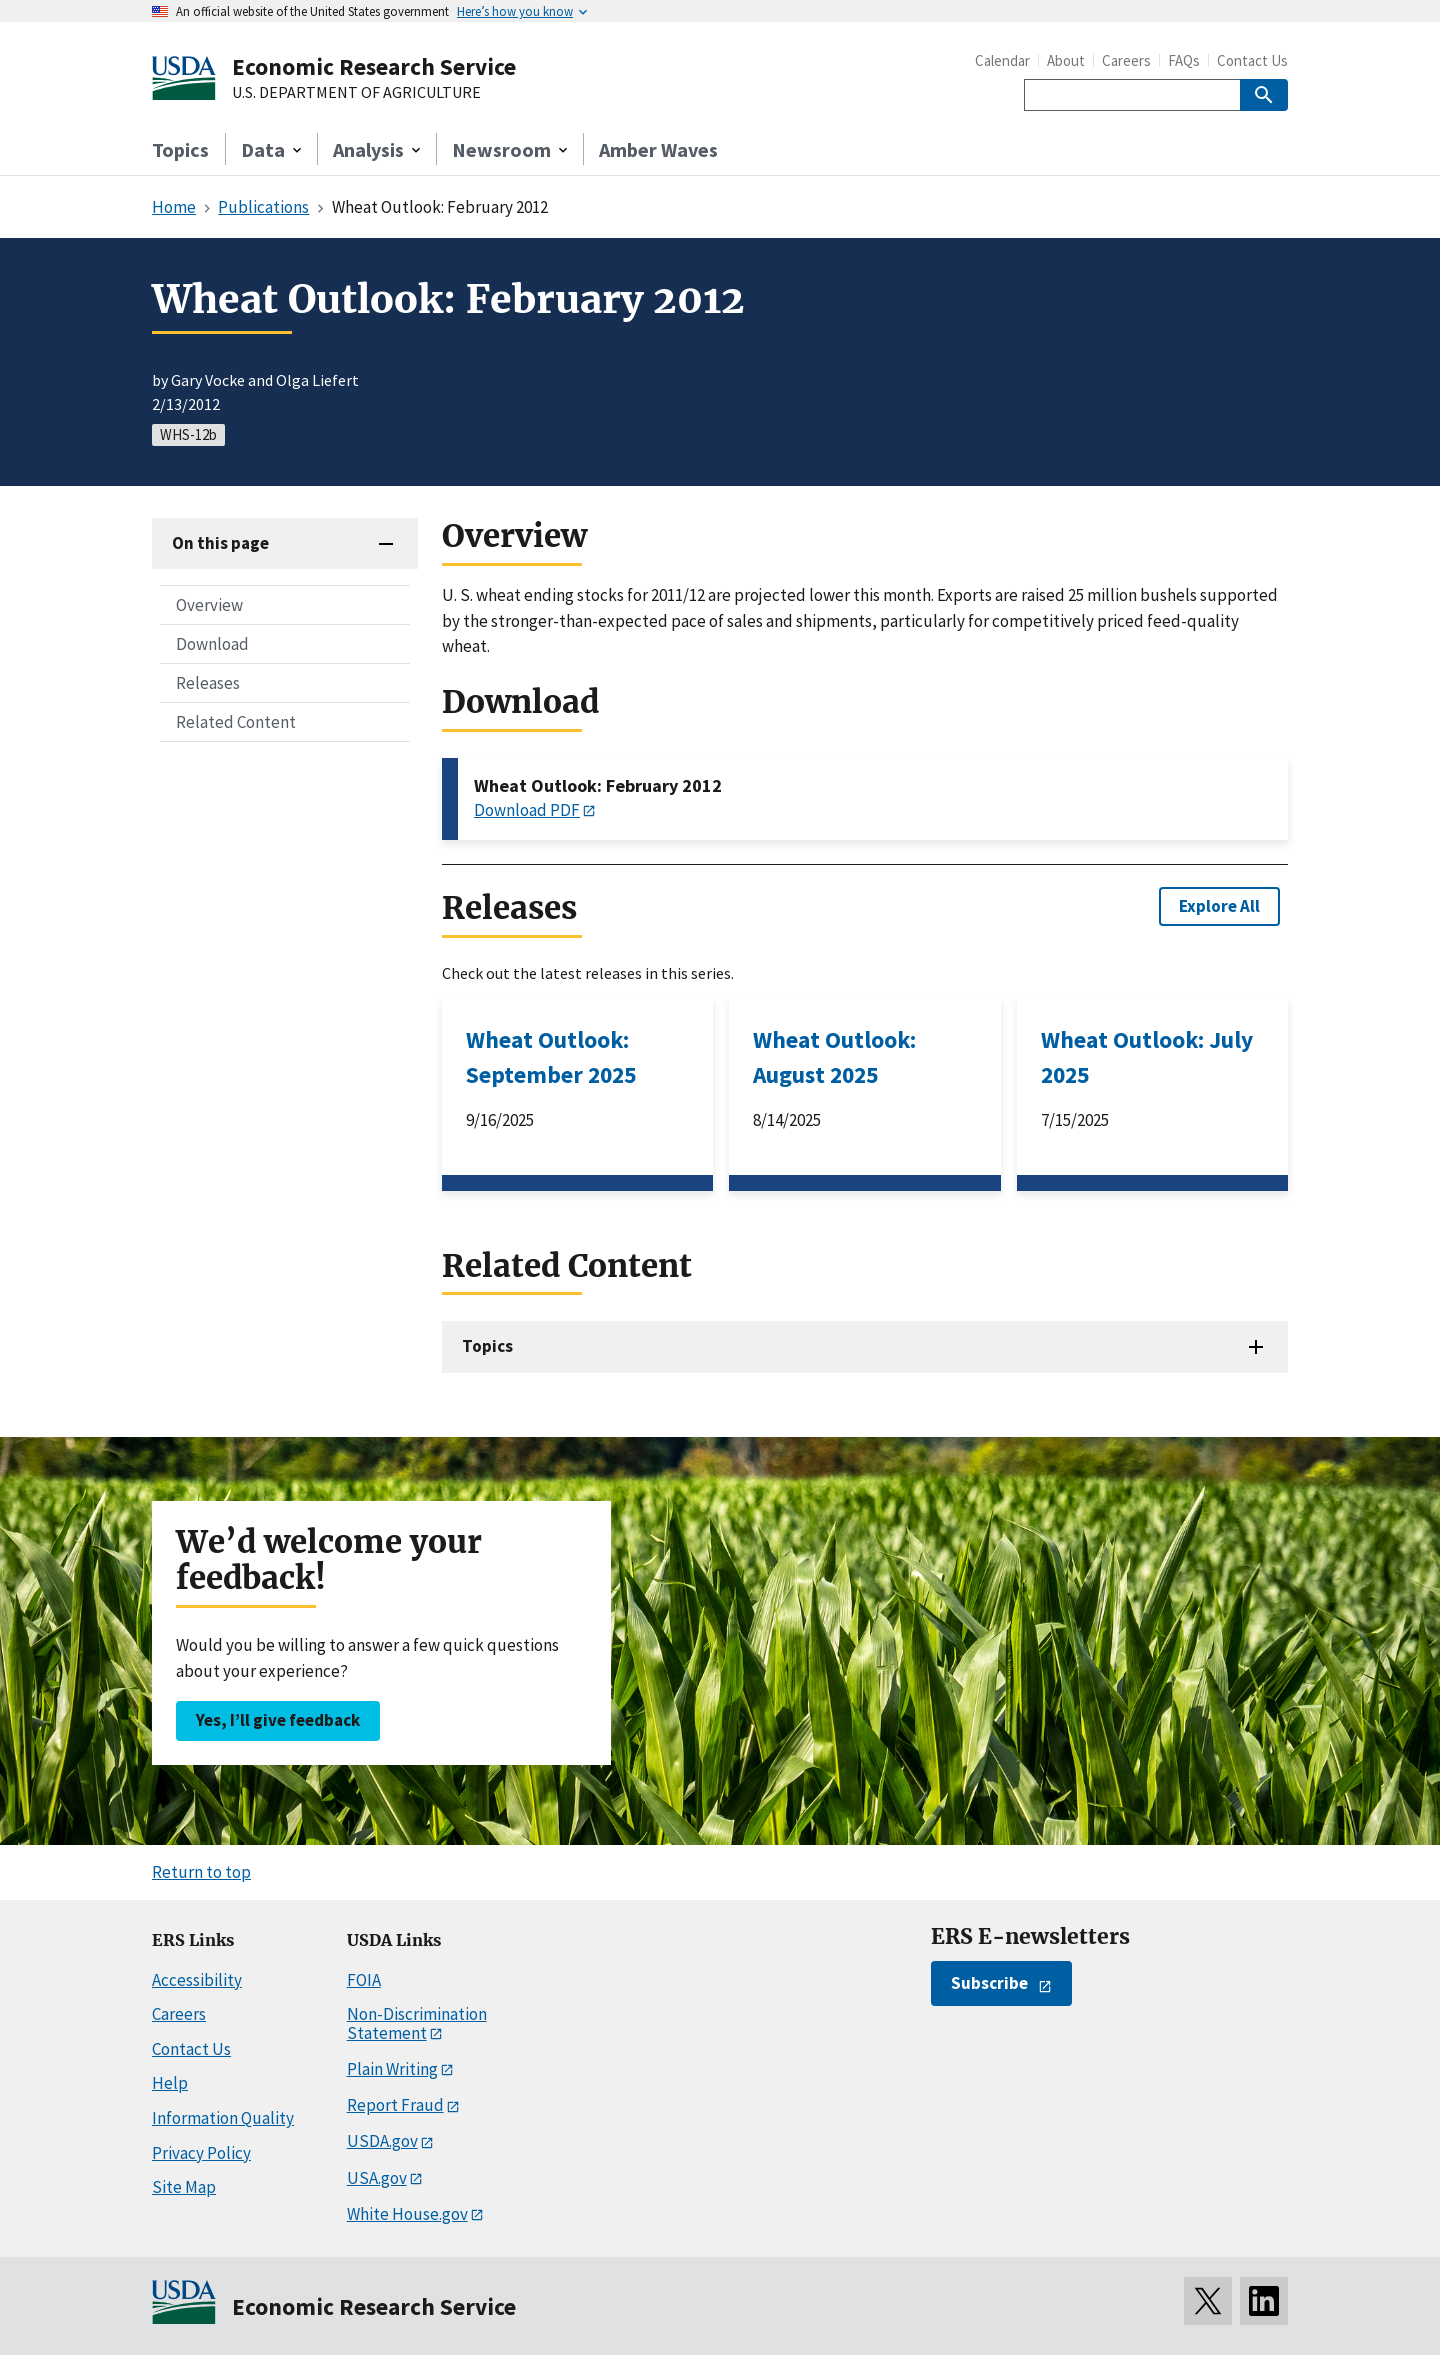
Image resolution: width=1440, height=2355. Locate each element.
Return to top (201, 1872)
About (1066, 60)
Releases (208, 683)
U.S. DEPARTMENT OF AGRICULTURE (356, 93)
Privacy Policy (201, 2153)
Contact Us (1252, 60)
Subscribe (989, 1983)
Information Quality (223, 2118)
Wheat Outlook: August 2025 (834, 1057)
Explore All (1219, 906)
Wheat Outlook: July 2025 (1147, 1057)
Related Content (236, 722)
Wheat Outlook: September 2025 (551, 1057)
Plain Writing (392, 2069)
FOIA (364, 1980)
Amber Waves (658, 149)
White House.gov (407, 2214)
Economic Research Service (374, 66)
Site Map (184, 2187)
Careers (1126, 60)
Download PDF (527, 810)
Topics (180, 149)
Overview (209, 605)
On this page (220, 543)
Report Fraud (395, 2105)
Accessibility (197, 1980)
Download (212, 644)
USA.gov (377, 2178)
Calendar (1002, 60)
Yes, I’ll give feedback (278, 1720)
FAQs (1184, 60)
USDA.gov (382, 2141)
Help (170, 2083)
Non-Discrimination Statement (417, 2023)
